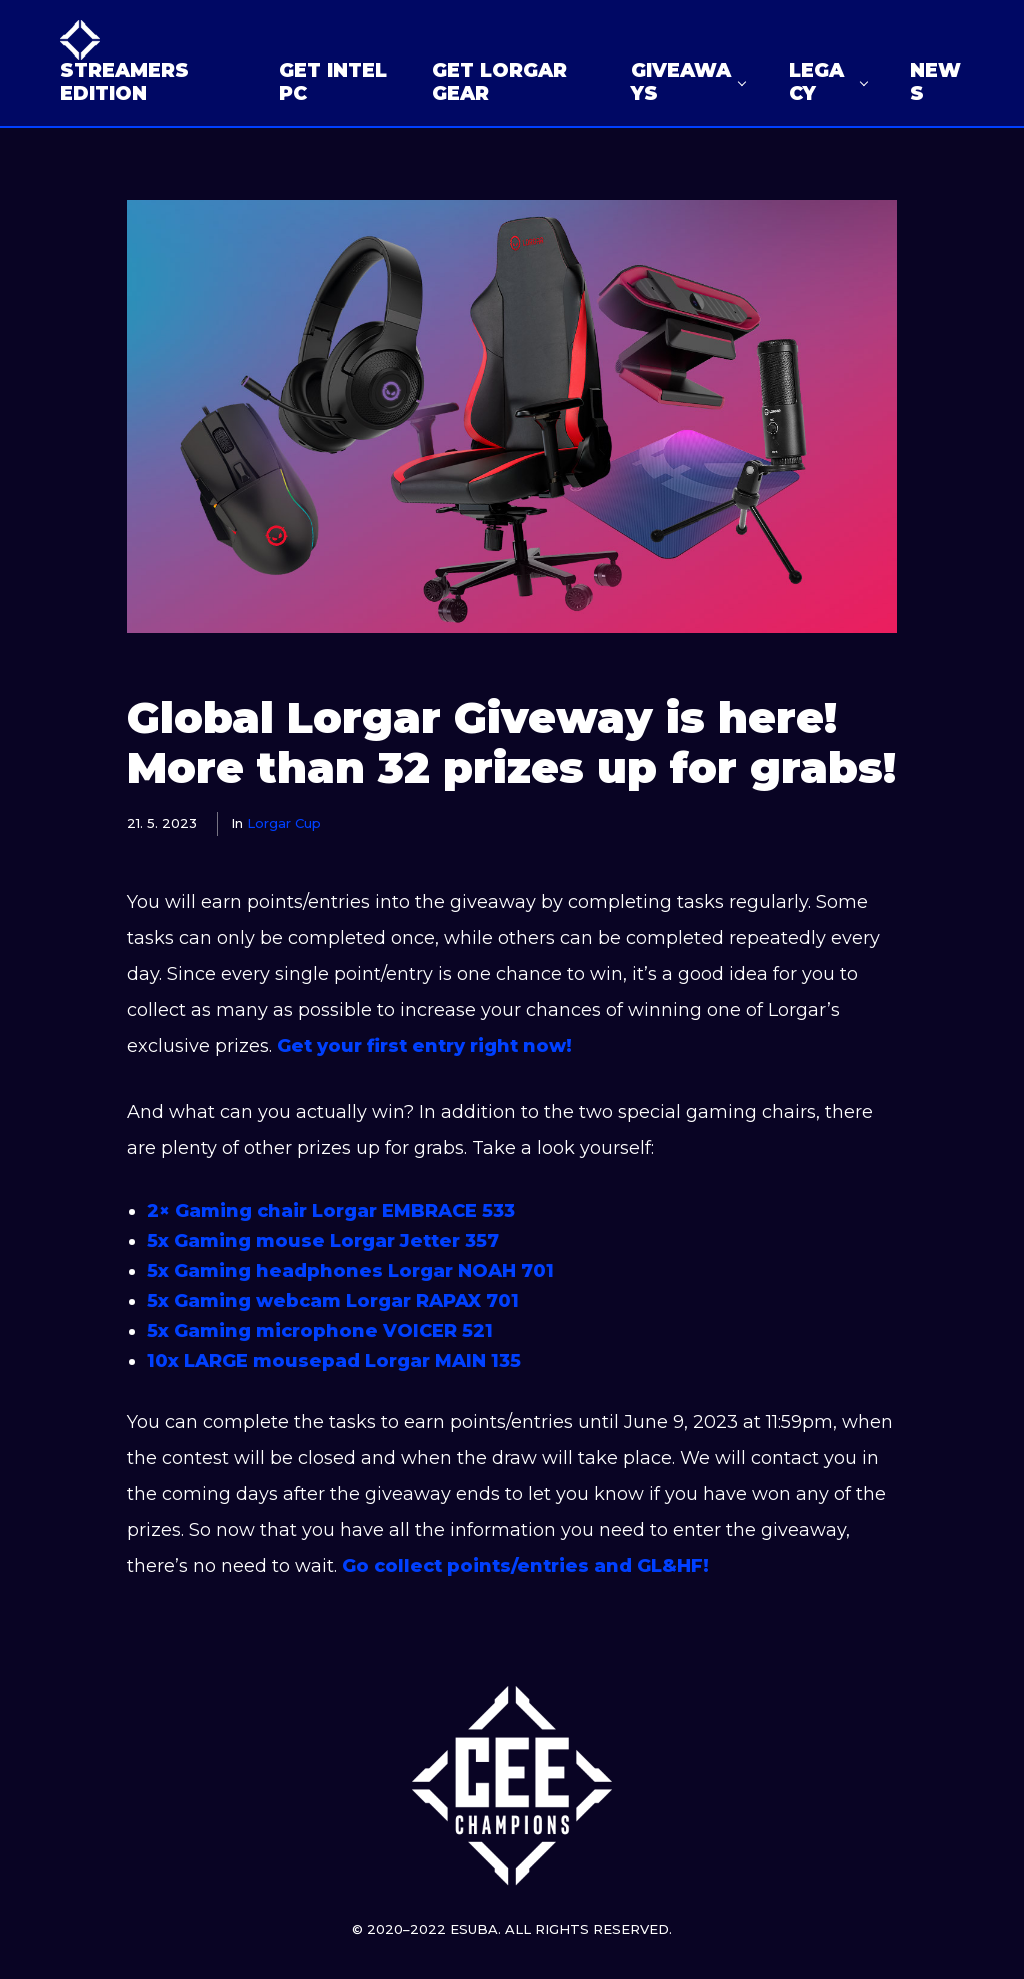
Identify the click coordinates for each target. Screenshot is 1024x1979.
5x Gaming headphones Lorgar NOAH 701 (350, 1271)
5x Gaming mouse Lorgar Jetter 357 (323, 1241)
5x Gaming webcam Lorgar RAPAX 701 (333, 1301)
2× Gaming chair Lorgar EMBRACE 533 (331, 1211)
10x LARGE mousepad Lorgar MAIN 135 (336, 1361)
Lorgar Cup (284, 823)
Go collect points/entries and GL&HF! (525, 1566)
